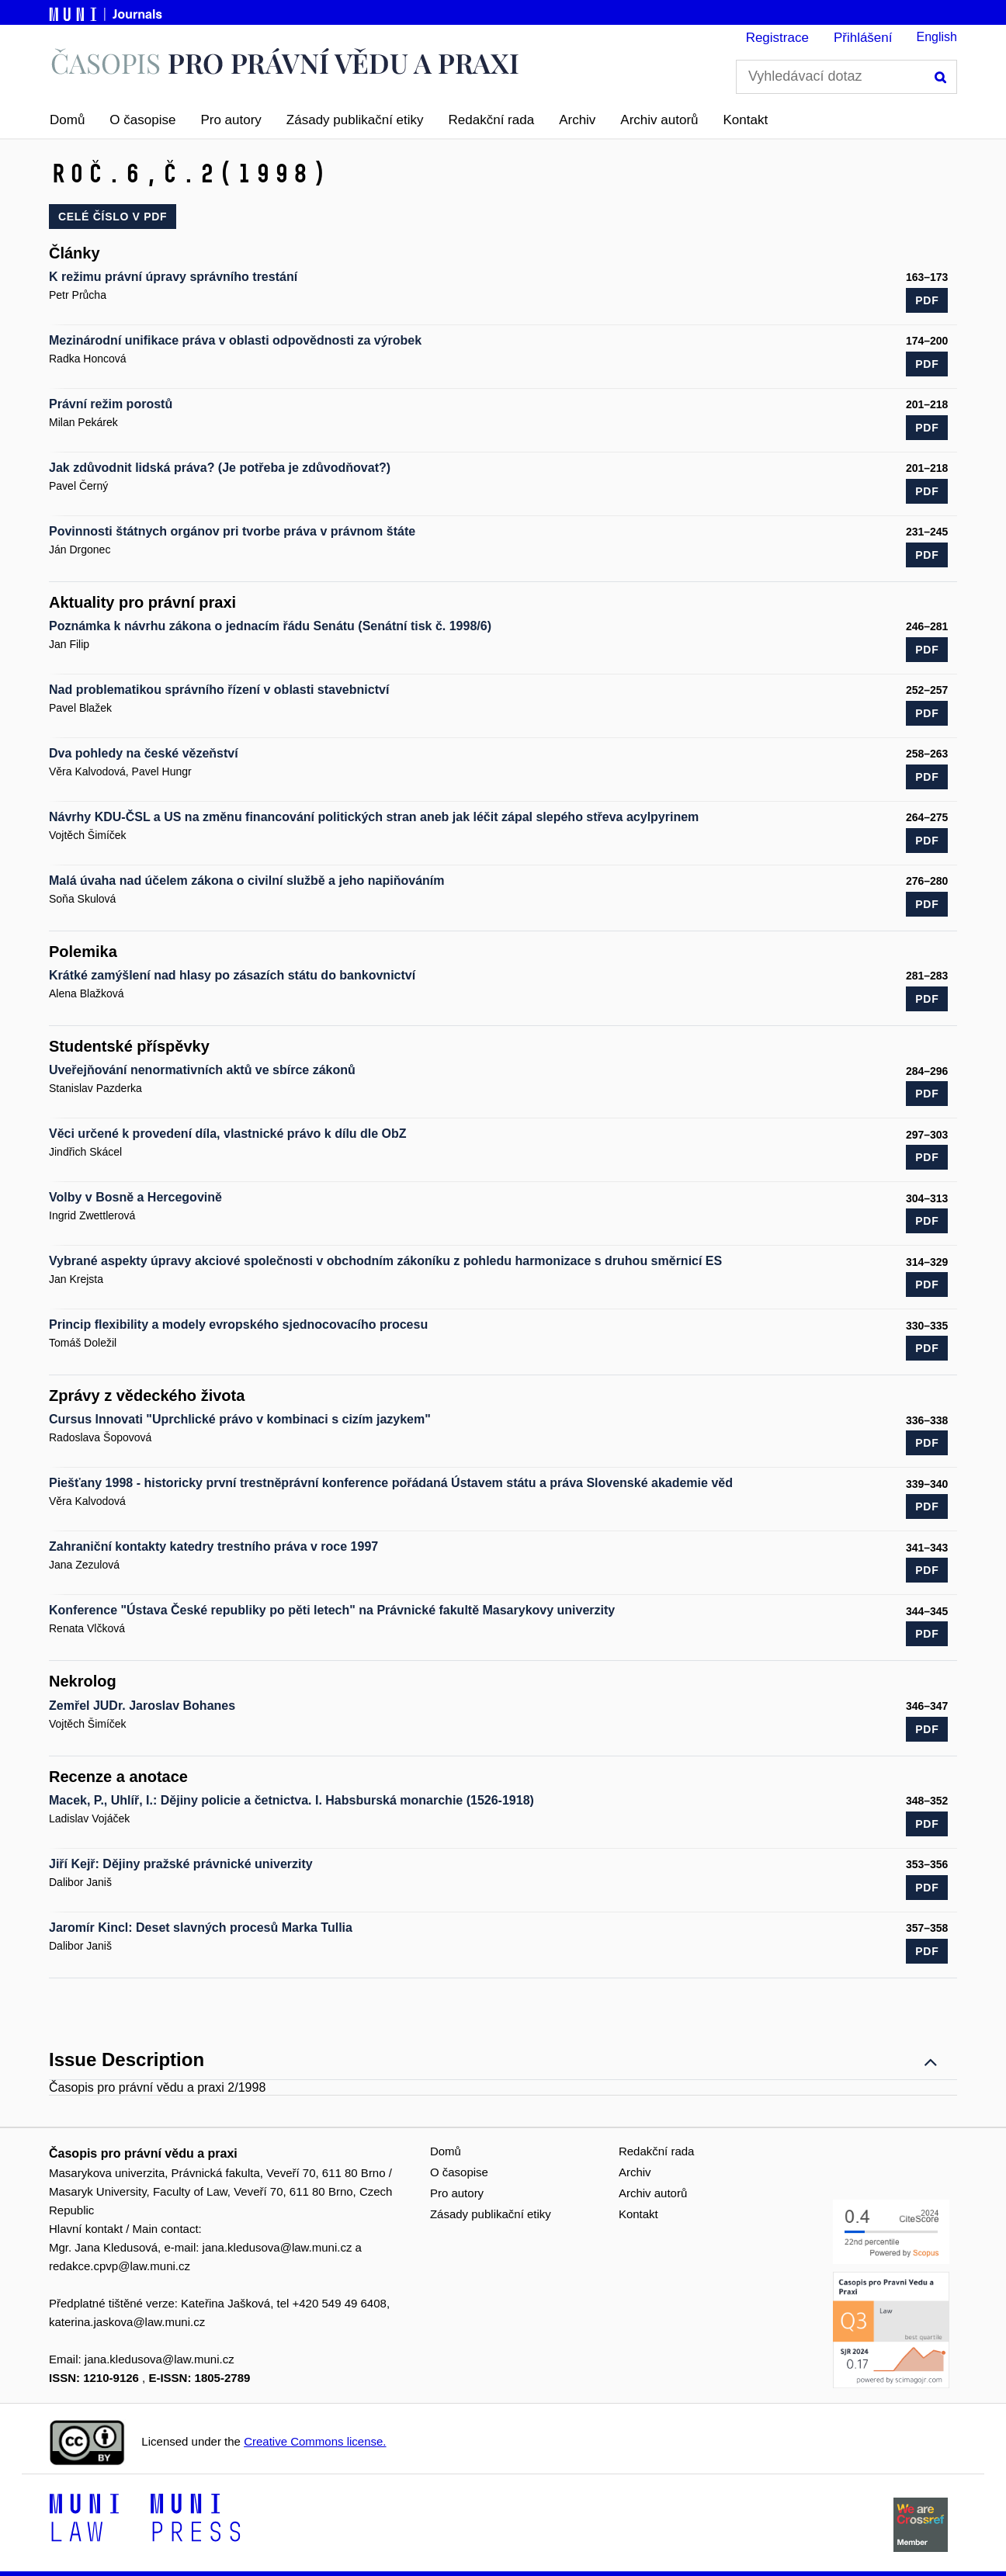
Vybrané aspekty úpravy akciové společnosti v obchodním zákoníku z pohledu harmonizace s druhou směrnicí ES (385, 1260)
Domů (67, 120)
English (937, 36)
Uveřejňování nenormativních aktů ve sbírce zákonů (202, 1070)
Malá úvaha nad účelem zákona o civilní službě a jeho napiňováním (246, 880)
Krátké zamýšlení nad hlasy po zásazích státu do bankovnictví (232, 975)
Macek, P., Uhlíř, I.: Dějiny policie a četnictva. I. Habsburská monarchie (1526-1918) (291, 1800)
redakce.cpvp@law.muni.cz (119, 2266)
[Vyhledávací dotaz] (846, 77)
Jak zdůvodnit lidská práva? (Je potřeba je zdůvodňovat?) (219, 467)
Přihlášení (863, 37)
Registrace (777, 37)
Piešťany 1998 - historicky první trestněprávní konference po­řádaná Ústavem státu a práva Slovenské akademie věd (391, 1482)
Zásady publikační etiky (355, 120)
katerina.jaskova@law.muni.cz (127, 2321)
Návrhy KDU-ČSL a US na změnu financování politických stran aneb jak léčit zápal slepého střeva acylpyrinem (374, 816)
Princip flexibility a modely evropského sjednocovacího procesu (238, 1324)
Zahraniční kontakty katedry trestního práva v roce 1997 (213, 1546)
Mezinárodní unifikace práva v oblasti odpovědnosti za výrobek (235, 340)
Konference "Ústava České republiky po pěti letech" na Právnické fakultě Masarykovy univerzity (332, 1610)
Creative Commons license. (315, 2441)
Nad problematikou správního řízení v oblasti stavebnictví (219, 689)
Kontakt (745, 120)
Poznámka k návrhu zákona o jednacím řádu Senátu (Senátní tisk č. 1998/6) (270, 626)
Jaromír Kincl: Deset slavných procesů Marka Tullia (200, 1927)
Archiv (577, 120)
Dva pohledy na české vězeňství (143, 753)
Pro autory (230, 120)
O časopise (142, 120)
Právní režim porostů (110, 404)
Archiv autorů (659, 120)
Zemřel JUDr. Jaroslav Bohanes (142, 1705)
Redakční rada (492, 120)
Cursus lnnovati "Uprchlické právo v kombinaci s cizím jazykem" (240, 1419)
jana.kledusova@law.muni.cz (277, 2247)
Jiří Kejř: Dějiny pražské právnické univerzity (181, 1863)
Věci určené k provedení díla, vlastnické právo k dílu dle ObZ (228, 1133)
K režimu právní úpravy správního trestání (173, 276)
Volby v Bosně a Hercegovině (135, 1197)
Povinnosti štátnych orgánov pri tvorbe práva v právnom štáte (232, 531)
